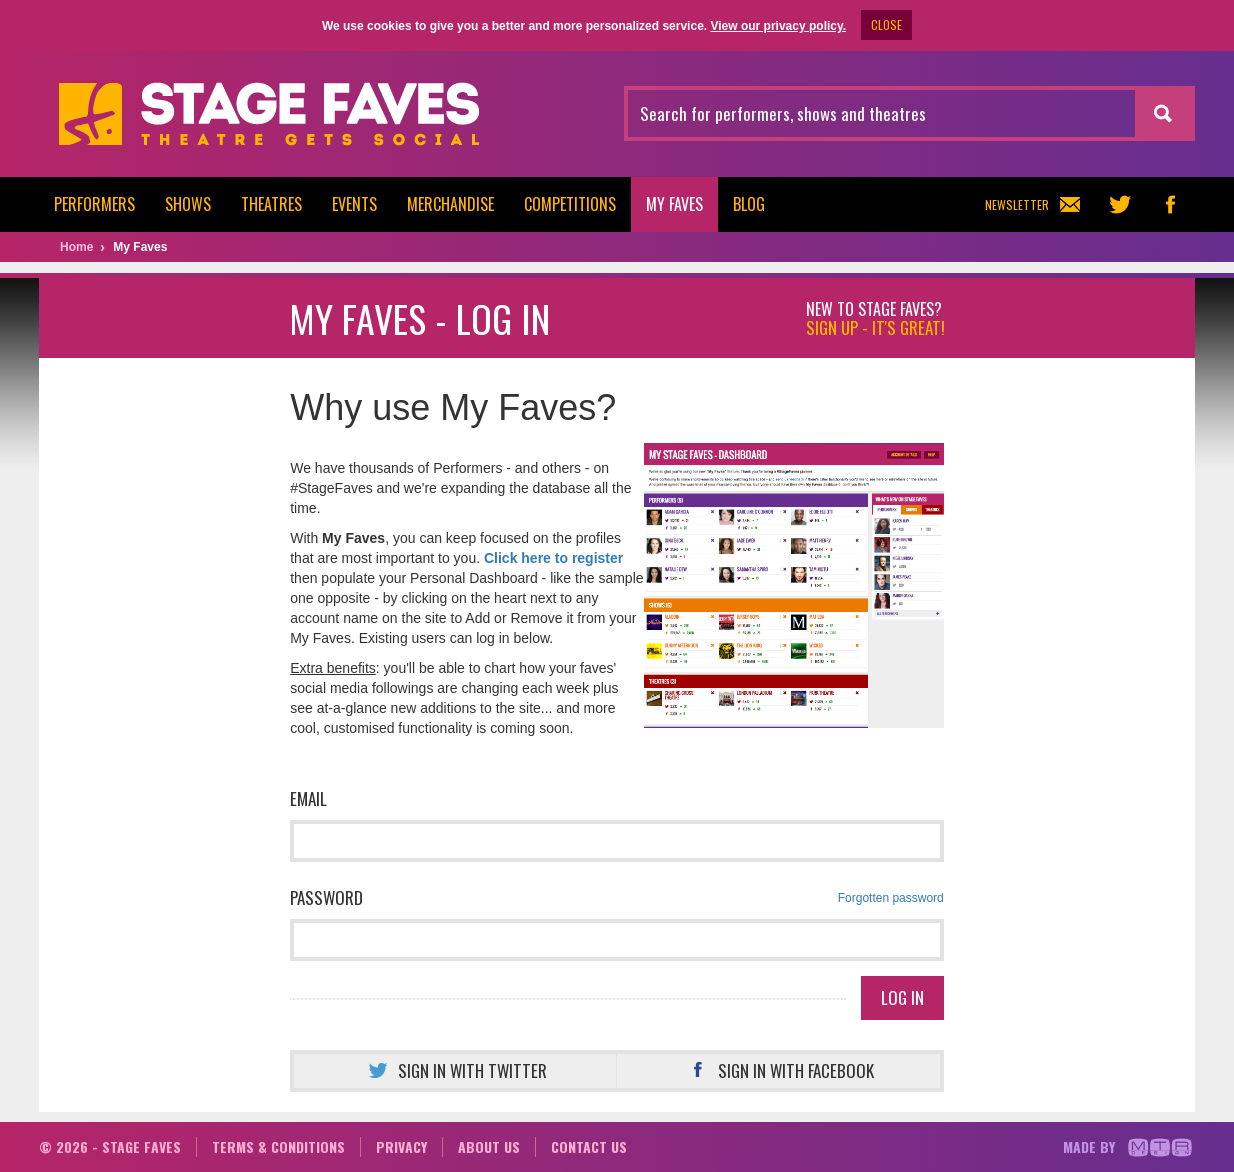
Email (308, 798)
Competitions (570, 204)
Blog (749, 204)
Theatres (271, 204)
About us (489, 1146)
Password (617, 898)
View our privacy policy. (778, 26)
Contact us (589, 1146)
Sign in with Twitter (455, 1070)
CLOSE (886, 24)
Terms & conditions (278, 1146)
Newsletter (1032, 204)
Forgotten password (891, 898)
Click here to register (553, 558)
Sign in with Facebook (778, 1070)
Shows (188, 204)
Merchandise (450, 204)
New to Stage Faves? (875, 319)
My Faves (674, 204)
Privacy (401, 1146)
